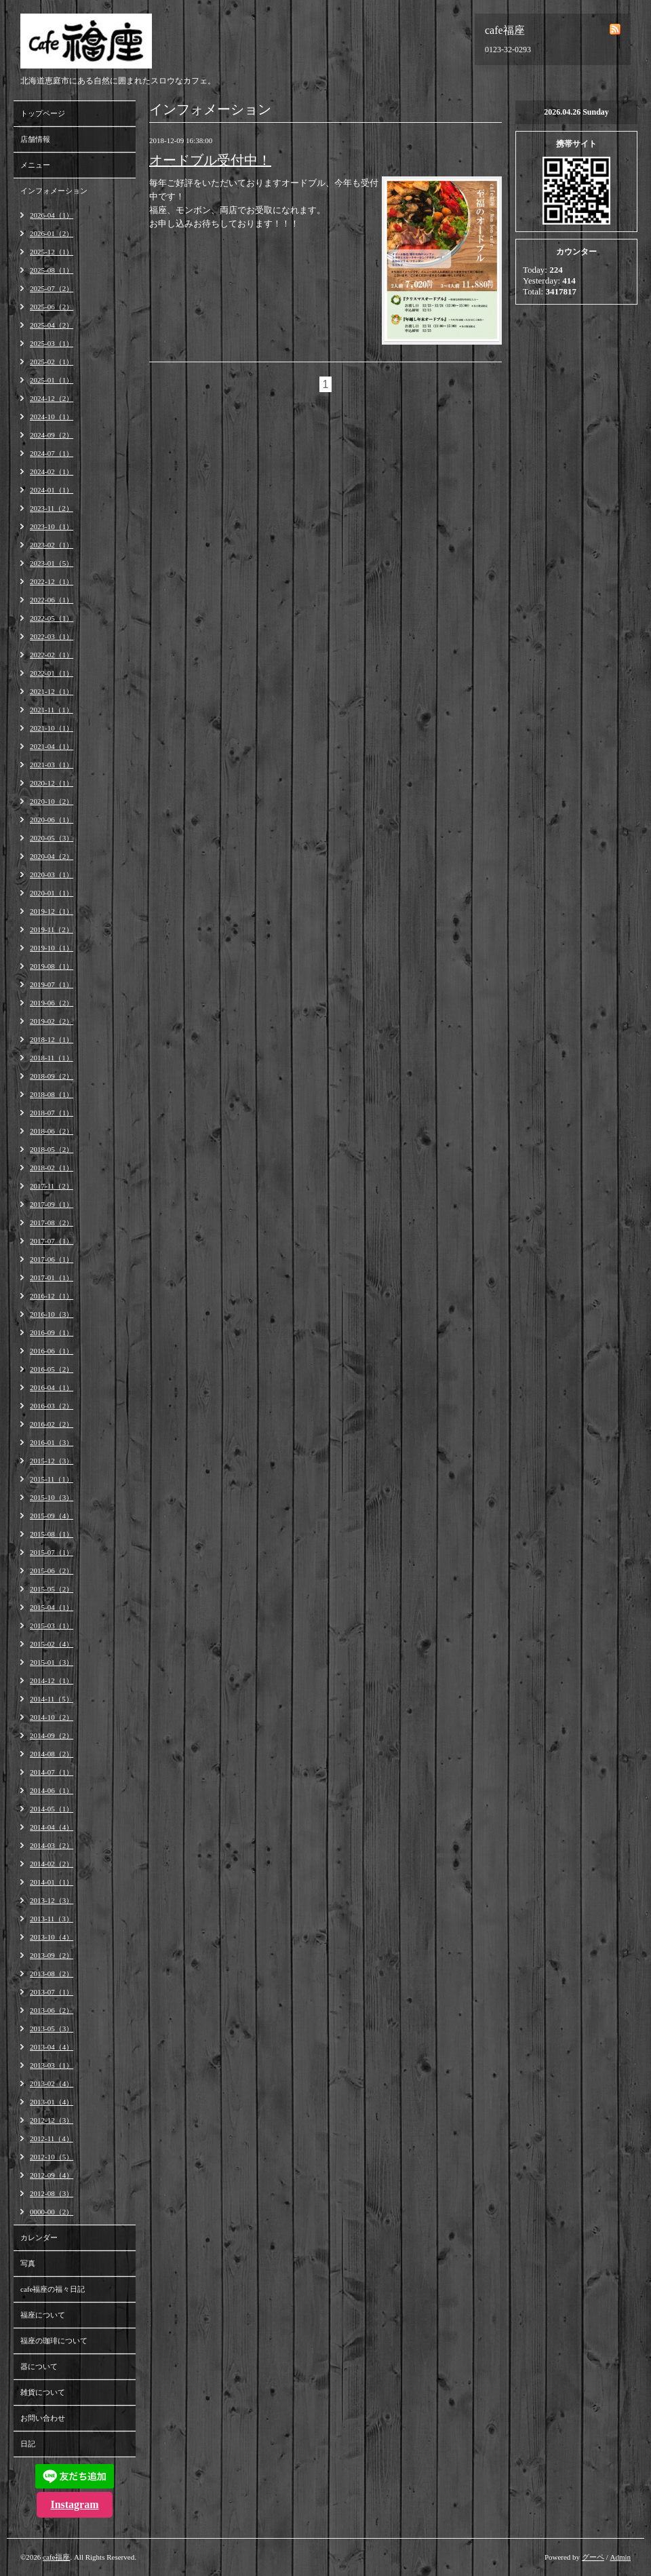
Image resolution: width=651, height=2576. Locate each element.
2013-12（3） (51, 1900)
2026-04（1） (51, 215)
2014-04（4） (51, 1827)
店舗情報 (35, 139)
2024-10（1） (51, 416)
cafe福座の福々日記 (52, 2289)
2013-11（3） (51, 1919)
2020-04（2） (51, 856)
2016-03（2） (51, 1406)
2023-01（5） (51, 563)
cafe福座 (56, 2557)
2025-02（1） (51, 362)
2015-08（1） (51, 1534)
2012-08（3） (51, 2193)
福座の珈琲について (53, 2341)
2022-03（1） (51, 636)
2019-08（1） (51, 966)
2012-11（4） (51, 2138)
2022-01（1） (51, 673)
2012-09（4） (51, 2175)
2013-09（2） (51, 1955)
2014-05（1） (51, 1809)
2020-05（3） (51, 838)
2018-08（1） (51, 1094)
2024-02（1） (51, 471)
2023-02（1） (51, 545)
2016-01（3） (51, 1442)
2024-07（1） (51, 453)
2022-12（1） (51, 581)
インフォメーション (53, 191)
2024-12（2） (51, 398)
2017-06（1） (51, 1259)
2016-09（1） (51, 1332)
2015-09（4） (51, 1516)
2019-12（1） (51, 911)
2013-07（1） (51, 1992)
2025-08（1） (51, 270)
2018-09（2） (51, 1076)
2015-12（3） (51, 1461)
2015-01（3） (51, 1662)
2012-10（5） (51, 2157)
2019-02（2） (51, 1021)
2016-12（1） (51, 1296)
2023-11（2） (51, 508)
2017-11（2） (51, 1186)
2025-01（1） (51, 380)
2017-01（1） (51, 1277)
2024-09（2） (51, 435)
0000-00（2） (51, 2212)
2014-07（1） (51, 1772)
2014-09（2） (51, 1735)
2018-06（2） (51, 1131)
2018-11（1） (51, 1058)
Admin (620, 2557)
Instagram (74, 2504)
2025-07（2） (51, 288)
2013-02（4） (51, 2083)
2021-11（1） (51, 710)
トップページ (42, 113)
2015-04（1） (51, 1607)
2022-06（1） (51, 600)
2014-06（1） (51, 1790)
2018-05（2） (51, 1149)
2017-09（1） (51, 1204)
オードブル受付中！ (210, 160)
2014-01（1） (51, 1882)
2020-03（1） (51, 874)
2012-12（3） (51, 2120)
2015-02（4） (51, 1644)
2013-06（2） (51, 2010)
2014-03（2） (51, 1845)
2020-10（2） (51, 801)
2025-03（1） (51, 343)
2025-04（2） (51, 325)
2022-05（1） (51, 618)
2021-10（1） (51, 728)
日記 (27, 2444)
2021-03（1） (51, 765)
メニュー (35, 165)
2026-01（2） (51, 233)
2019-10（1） (51, 948)
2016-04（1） (51, 1387)
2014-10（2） (51, 1717)
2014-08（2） (51, 1754)
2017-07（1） (51, 1241)
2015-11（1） (51, 1479)
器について (39, 2366)
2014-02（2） (51, 1864)
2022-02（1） (51, 655)
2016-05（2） (51, 1369)
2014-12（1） (51, 1680)
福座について (42, 2315)
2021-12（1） (51, 691)
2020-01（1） (51, 893)
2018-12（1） (51, 1039)
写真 (27, 2263)
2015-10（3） (51, 1497)
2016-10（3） (51, 1314)
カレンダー (39, 2237)
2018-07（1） (51, 1113)
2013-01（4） (51, 2102)
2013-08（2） (51, 1973)
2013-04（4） (51, 2047)
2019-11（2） (51, 929)
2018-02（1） (51, 1168)
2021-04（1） (51, 746)
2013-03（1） (51, 2065)
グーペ (593, 2557)
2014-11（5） (51, 1699)
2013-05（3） (51, 2028)
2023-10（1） (51, 526)
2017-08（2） (51, 1222)
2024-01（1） (51, 490)
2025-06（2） (51, 307)
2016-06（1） (51, 1351)
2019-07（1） (51, 984)
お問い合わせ (42, 2418)
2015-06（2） (51, 1570)
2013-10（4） (51, 1937)
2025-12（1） (51, 252)
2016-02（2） (51, 1424)
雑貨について (42, 2392)
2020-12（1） (51, 783)
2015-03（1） (51, 1625)
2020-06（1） (51, 819)
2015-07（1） (51, 1552)
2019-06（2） (51, 1003)
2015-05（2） (51, 1589)
